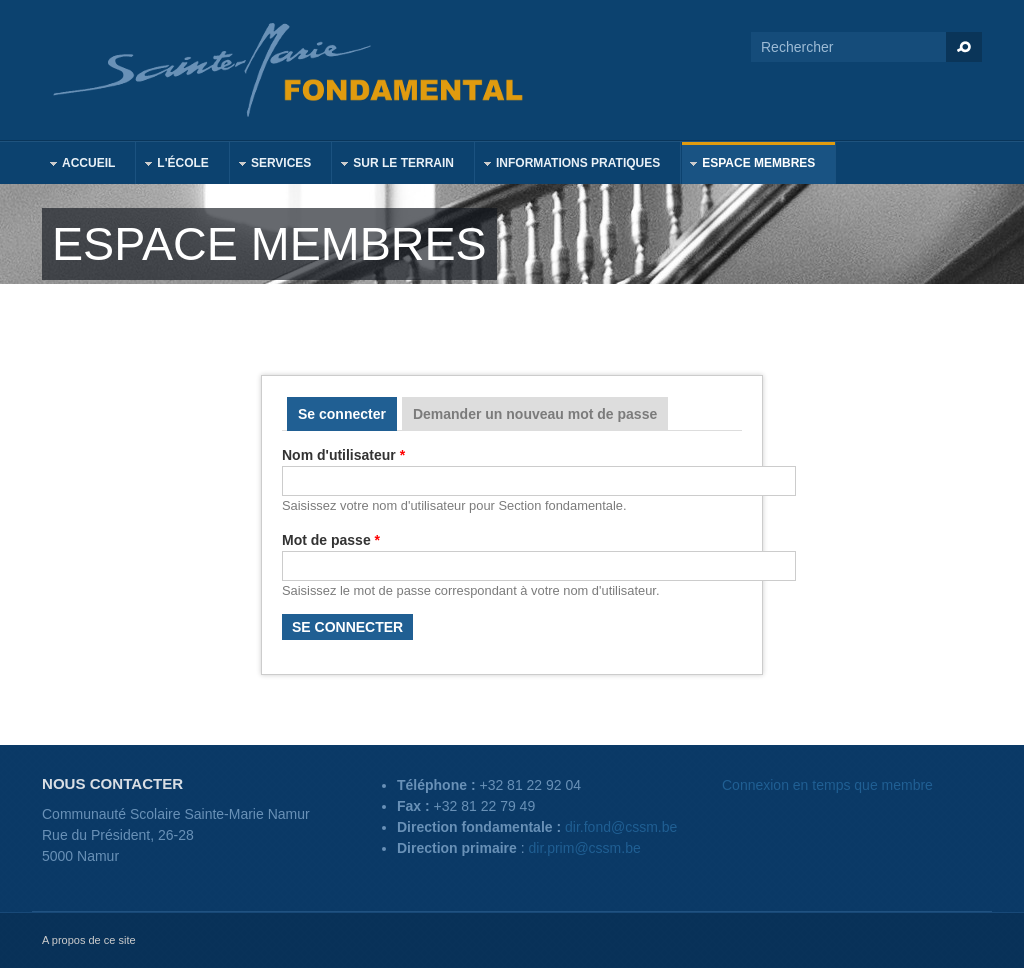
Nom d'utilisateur (343, 455)
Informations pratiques (568, 165)
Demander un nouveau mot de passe (535, 414)
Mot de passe (331, 540)
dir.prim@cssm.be (585, 848)
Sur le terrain (393, 165)
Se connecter (347, 414)
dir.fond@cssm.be (621, 827)
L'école (173, 165)
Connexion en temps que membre (827, 785)
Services (271, 165)
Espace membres (748, 165)
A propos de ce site (89, 940)
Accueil (78, 165)
